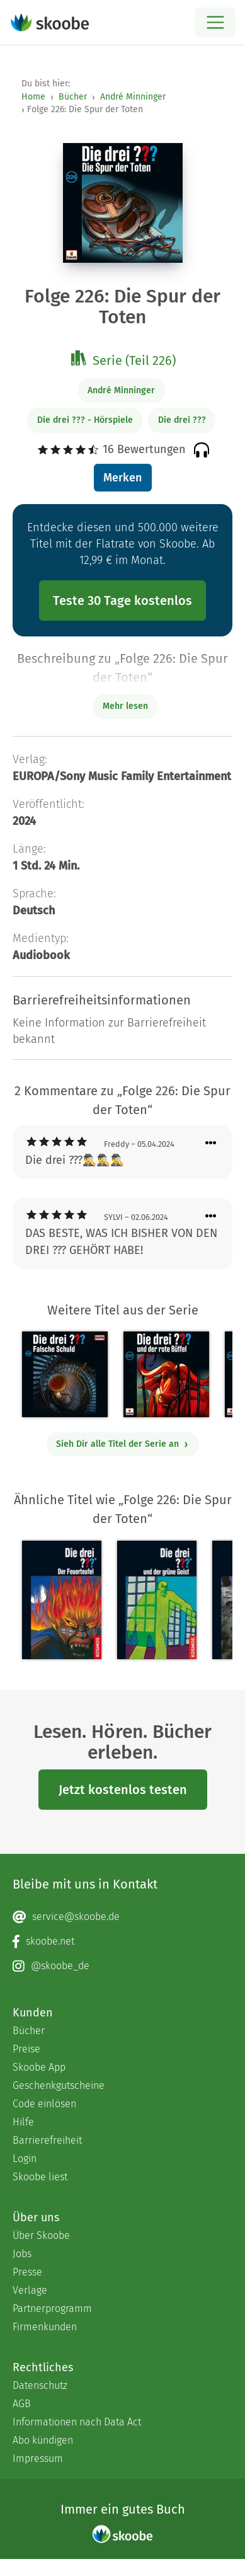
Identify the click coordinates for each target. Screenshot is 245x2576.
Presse (27, 2272)
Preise (26, 2049)
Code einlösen (44, 2104)
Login (25, 2159)
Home (33, 96)
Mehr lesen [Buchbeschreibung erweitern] (125, 706)
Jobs (22, 2254)
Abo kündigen (43, 2440)
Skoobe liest (40, 2177)
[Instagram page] (122, 1966)
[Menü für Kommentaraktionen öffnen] (211, 1143)
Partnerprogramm (52, 2308)
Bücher (73, 96)
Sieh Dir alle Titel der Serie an (122, 1444)
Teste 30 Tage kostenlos (122, 600)
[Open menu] (215, 22)
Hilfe (23, 2122)
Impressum (38, 2458)
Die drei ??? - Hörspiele (85, 420)
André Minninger (133, 96)
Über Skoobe (41, 2235)
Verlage (30, 2290)
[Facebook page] (122, 1941)
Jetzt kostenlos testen (123, 1789)
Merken (122, 478)
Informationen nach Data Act (77, 2422)
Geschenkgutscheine (59, 2085)
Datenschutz (40, 2385)
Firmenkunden (45, 2327)
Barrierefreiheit (47, 2140)
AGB (22, 2404)
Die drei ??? (182, 420)
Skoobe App (39, 2067)
